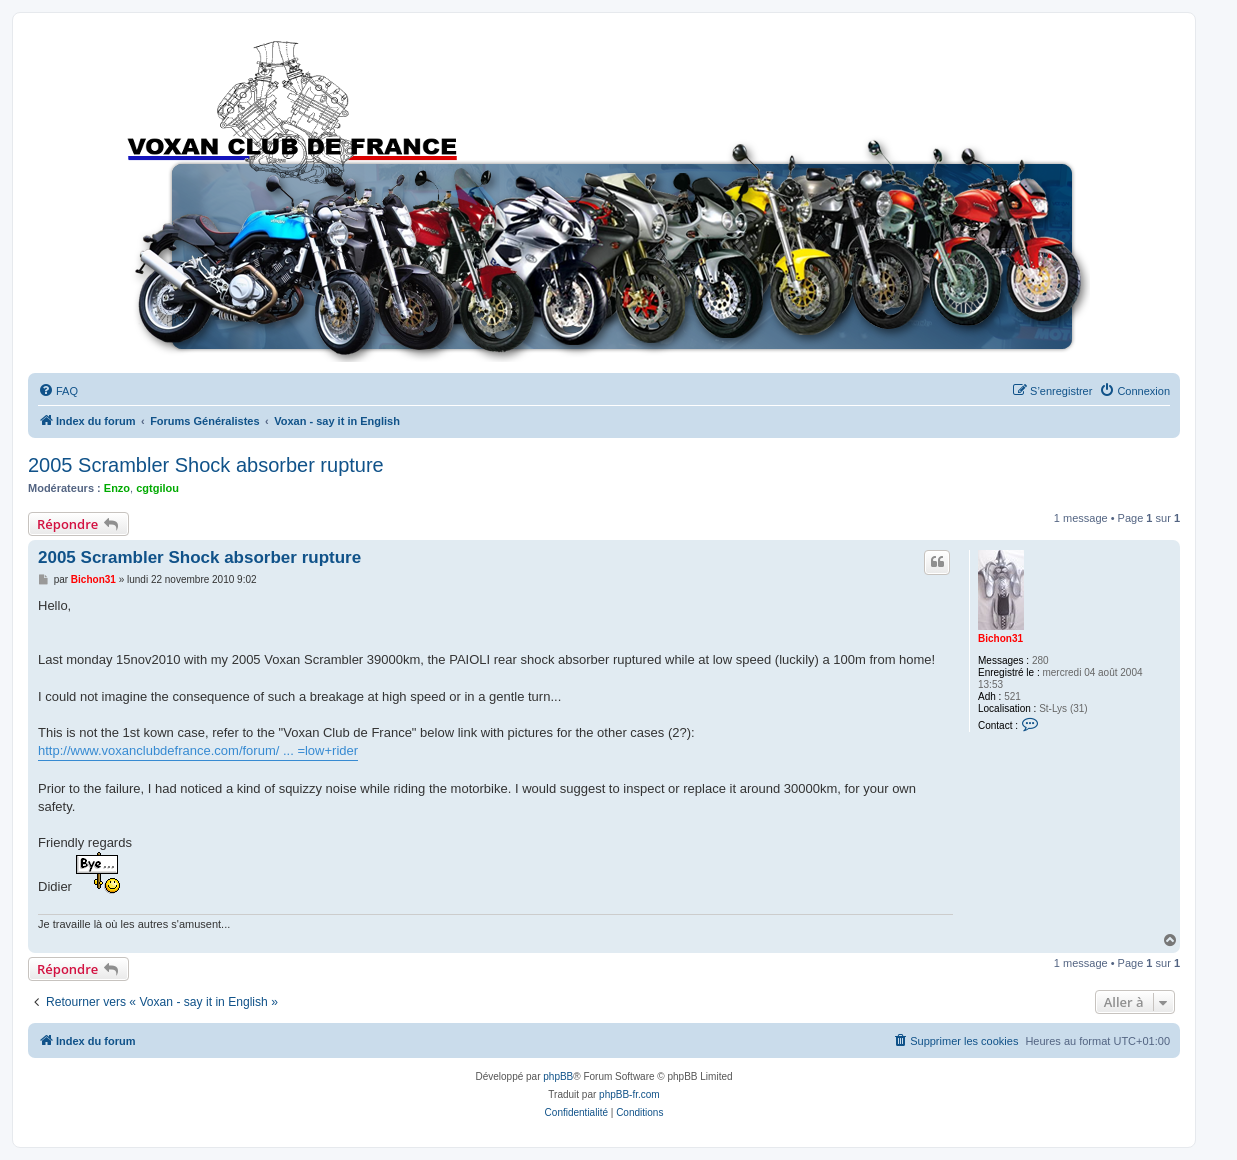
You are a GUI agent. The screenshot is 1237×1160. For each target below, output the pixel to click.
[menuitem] (58, 391)
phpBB (558, 1076)
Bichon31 (1000, 638)
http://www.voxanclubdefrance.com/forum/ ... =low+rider (198, 750)
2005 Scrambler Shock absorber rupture (206, 465)
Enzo (117, 488)
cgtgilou (157, 488)
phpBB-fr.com (629, 1094)
